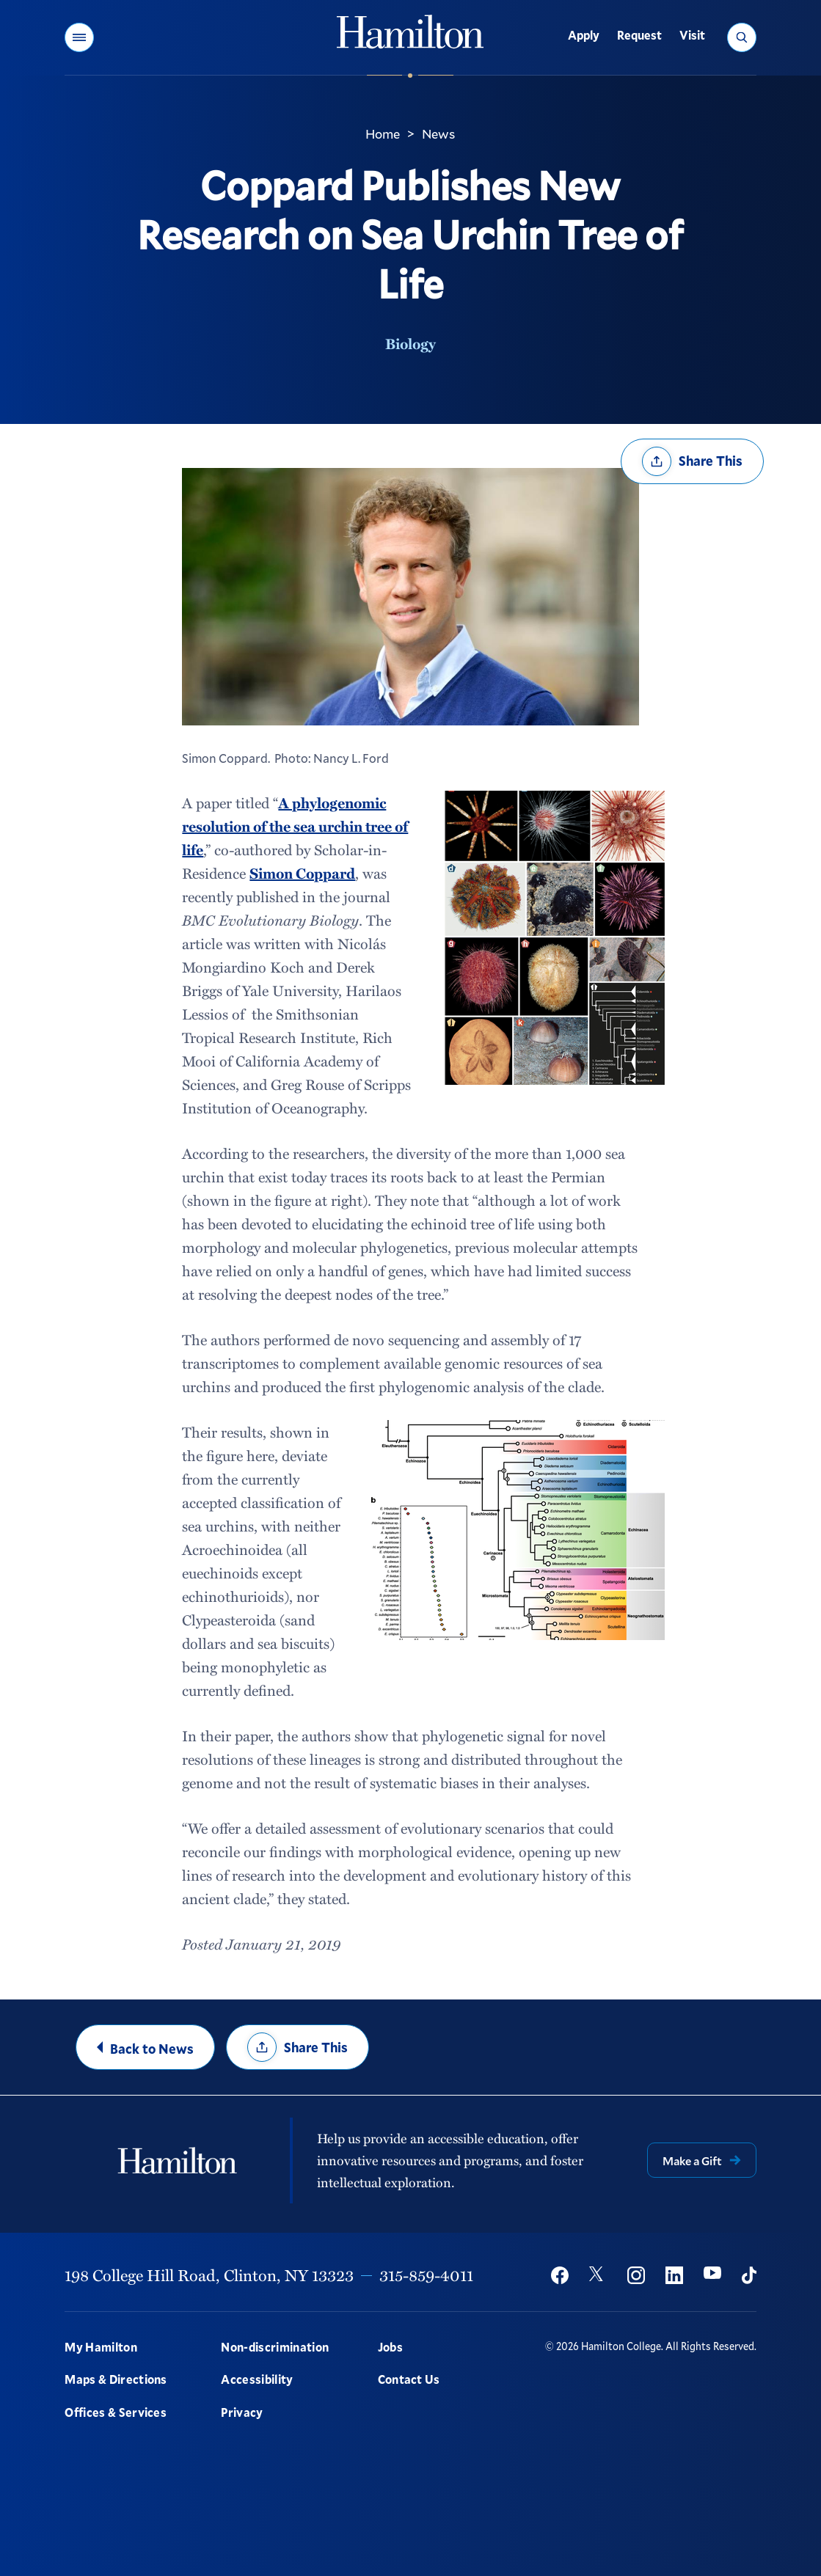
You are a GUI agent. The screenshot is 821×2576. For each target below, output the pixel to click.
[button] (79, 37)
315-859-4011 (426, 2275)
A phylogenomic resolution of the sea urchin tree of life (295, 825)
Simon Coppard (302, 873)
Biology (410, 343)
